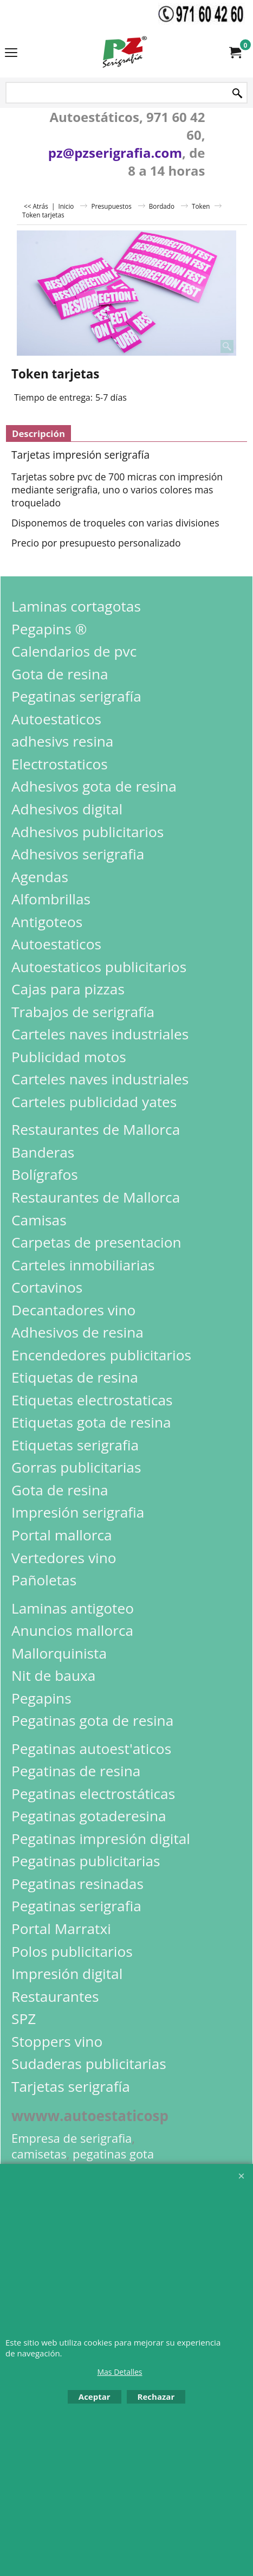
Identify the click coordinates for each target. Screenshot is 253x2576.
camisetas (39, 2154)
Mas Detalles (119, 2372)
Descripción (38, 433)
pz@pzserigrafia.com (115, 153)
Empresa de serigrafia (71, 2138)
